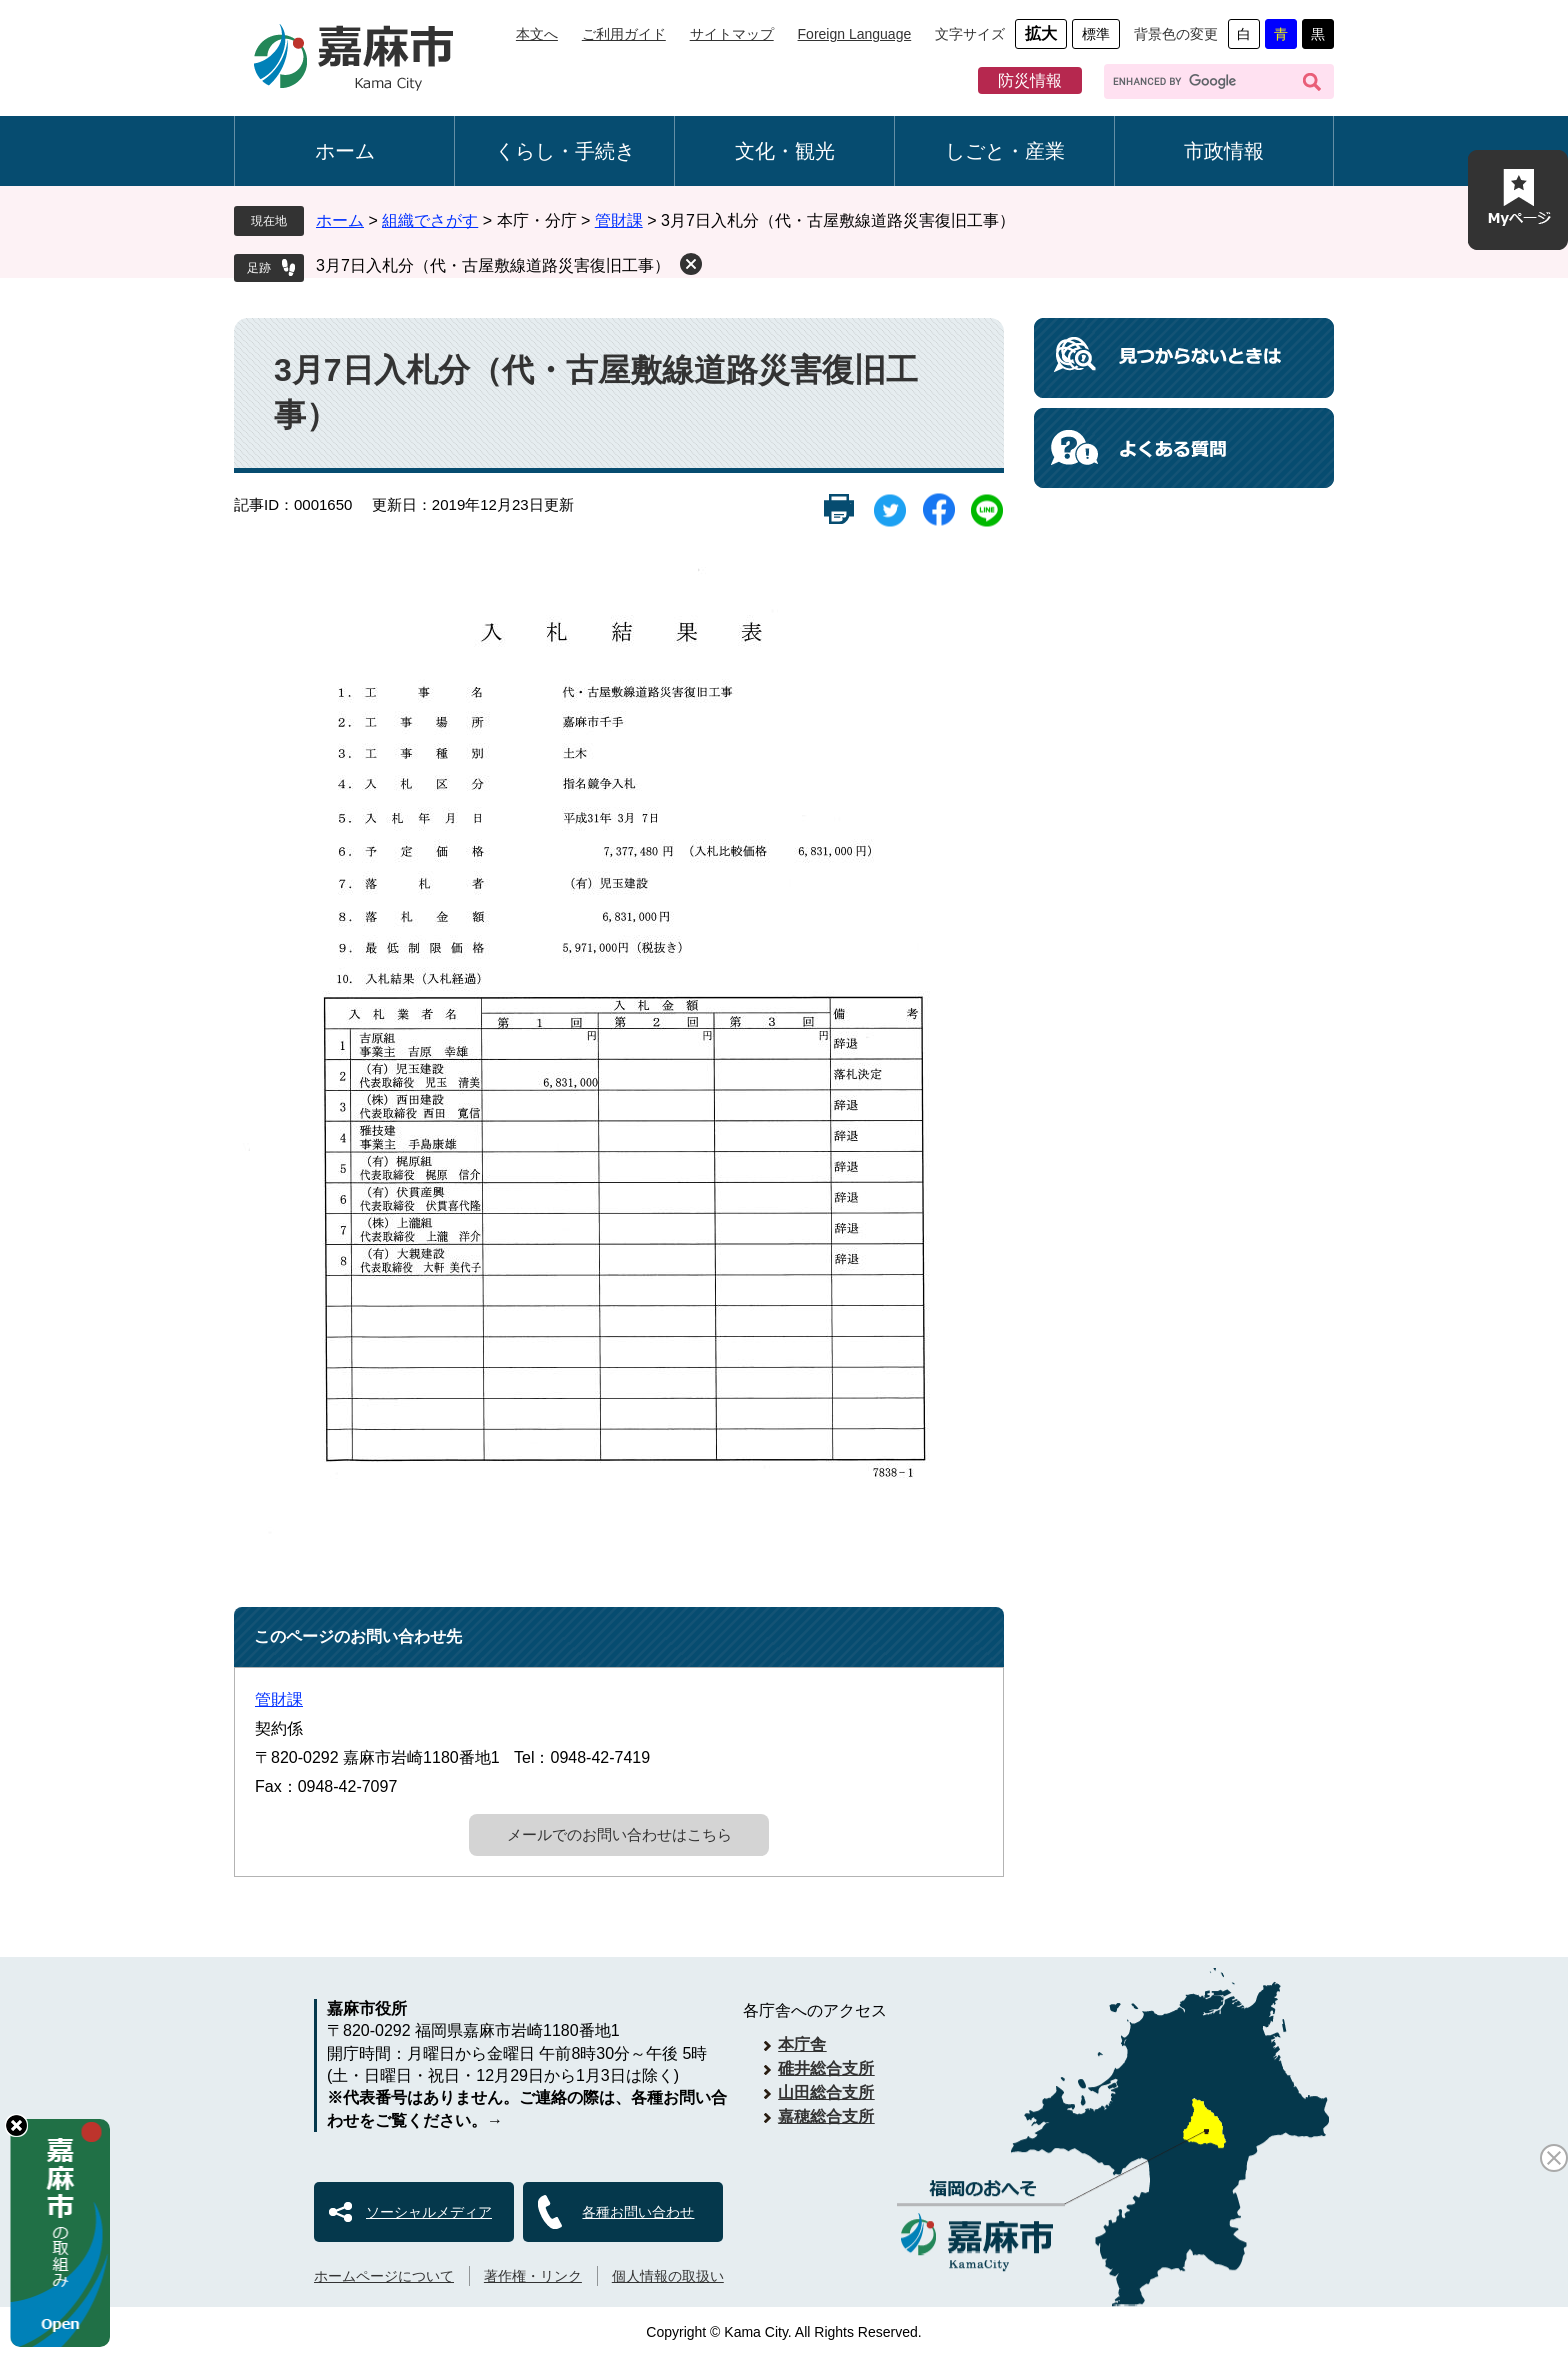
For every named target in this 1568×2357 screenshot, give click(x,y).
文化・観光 (785, 151)
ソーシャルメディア (429, 2212)
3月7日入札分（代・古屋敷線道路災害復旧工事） (493, 265)
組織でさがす (430, 220)
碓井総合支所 (826, 2068)
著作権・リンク (533, 2276)
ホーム (345, 151)
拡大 (1041, 33)
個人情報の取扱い (668, 2276)
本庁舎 (802, 2044)
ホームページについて (384, 2276)
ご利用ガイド (624, 34)
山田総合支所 (826, 2092)
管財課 (619, 220)
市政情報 (1224, 151)
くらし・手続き (565, 151)
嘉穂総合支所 (826, 2116)
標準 (1096, 34)
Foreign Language (855, 34)
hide (16, 2125)
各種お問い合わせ (638, 2212)
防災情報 (1030, 80)
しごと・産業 (1005, 151)
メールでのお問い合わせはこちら (619, 1834)
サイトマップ (732, 34)
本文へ (537, 34)
